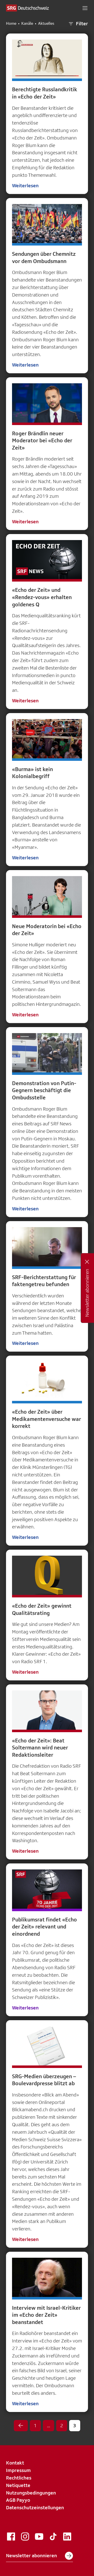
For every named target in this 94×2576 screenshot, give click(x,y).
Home (11, 23)
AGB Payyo (18, 2500)
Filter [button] (78, 24)
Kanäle (27, 23)
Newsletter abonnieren (39, 2556)
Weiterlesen (25, 185)
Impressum (18, 2470)
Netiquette (18, 2485)
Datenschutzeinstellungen (35, 2507)
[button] (85, 8)
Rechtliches (18, 2477)
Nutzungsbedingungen (31, 2492)
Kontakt (15, 2462)
